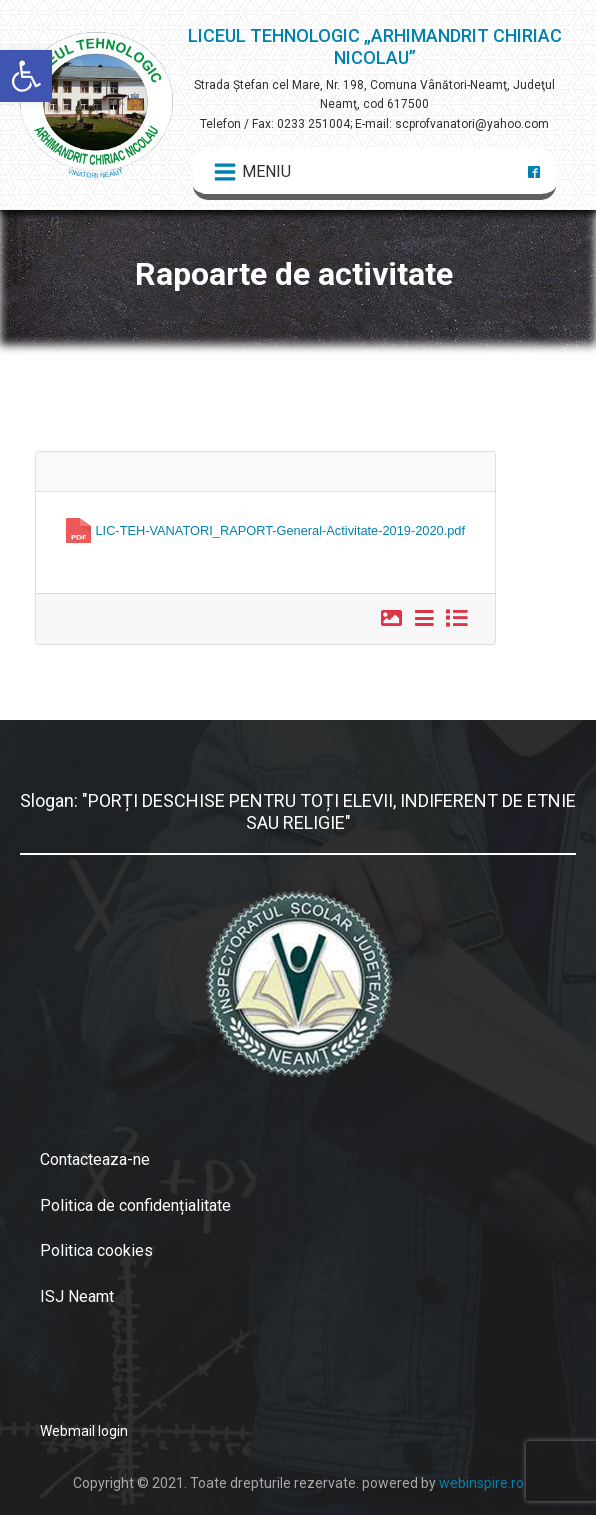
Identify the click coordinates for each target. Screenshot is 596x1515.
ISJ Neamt (77, 1296)
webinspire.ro (481, 1483)
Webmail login (84, 1431)
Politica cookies (96, 1250)
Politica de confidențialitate (135, 1205)
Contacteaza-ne (95, 1159)
